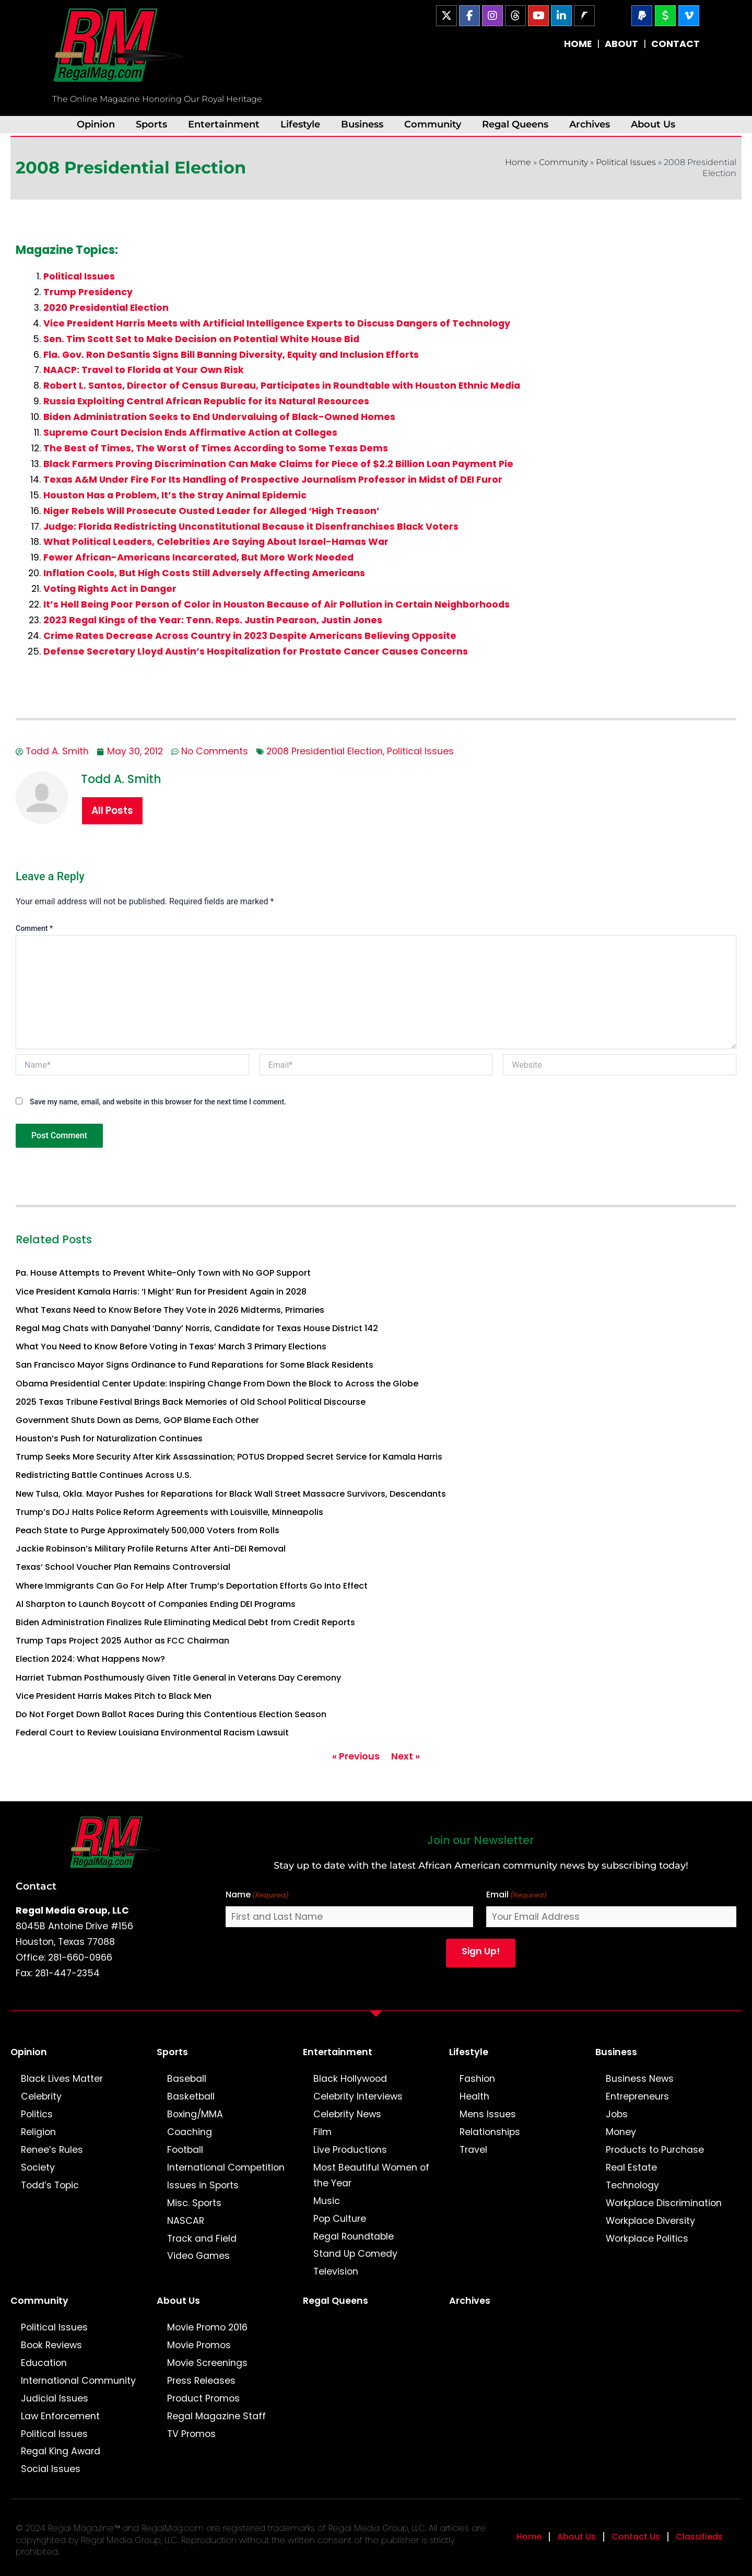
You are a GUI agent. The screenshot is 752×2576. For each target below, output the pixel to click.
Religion (38, 2132)
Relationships (490, 2132)
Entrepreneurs (637, 2096)
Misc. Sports (194, 2203)
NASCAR (185, 2220)
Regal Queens (515, 124)
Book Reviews (51, 2345)
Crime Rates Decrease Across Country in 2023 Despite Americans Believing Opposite (249, 636)
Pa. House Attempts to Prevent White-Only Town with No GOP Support (163, 1273)
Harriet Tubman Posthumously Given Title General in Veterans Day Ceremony (178, 1678)
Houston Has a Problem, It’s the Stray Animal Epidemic (175, 495)
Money (621, 2132)
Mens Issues (488, 2114)
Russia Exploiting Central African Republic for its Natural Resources (206, 401)
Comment (34, 928)
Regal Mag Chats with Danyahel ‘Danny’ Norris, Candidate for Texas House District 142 (197, 1328)
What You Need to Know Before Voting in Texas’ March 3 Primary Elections (171, 1347)
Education (44, 2363)
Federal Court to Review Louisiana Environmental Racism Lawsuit (152, 1733)
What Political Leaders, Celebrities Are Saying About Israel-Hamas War (216, 541)
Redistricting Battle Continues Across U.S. (104, 1475)
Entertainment (224, 124)
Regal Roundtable (353, 2236)
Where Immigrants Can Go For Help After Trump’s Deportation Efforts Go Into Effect (192, 1586)
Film (322, 2132)
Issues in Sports (203, 2185)
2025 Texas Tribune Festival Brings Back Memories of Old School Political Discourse (191, 1402)
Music (326, 2201)
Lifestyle (300, 124)
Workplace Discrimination (664, 2203)
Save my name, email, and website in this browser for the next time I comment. (158, 1102)
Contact (36, 1886)
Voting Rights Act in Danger (110, 588)
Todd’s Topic (50, 2185)
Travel (473, 2149)
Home (518, 162)
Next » (405, 1756)
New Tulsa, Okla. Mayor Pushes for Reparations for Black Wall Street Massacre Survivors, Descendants (231, 1494)
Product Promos (203, 2398)
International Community (78, 2380)
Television (335, 2271)
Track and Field (202, 2238)
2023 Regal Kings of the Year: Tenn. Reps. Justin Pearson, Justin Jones (212, 620)
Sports (151, 124)
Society (38, 2167)
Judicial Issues (54, 2398)
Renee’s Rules (52, 2149)
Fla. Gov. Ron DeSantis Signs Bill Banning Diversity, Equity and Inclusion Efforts (231, 354)
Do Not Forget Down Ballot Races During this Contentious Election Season (171, 1714)
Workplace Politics (647, 2238)
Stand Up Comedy (355, 2253)
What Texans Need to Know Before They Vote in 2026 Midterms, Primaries (170, 1310)
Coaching (189, 2132)
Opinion (96, 124)
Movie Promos (199, 2345)
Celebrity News (347, 2114)
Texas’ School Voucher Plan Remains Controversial (123, 1567)
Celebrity (41, 2096)
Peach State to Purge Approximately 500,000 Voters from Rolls (147, 1530)
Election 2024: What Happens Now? (90, 1659)
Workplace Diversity (650, 2220)
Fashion (477, 2078)
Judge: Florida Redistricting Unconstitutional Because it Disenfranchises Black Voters (251, 526)
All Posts (112, 810)
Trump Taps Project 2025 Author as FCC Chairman (122, 1641)
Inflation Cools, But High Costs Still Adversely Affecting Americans (204, 573)
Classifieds (699, 2537)
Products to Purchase (655, 2149)
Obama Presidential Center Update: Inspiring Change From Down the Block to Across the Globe (217, 1384)
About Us (653, 124)
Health (474, 2096)
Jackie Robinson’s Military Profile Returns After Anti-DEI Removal (151, 1549)
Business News (640, 2078)
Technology (632, 2185)
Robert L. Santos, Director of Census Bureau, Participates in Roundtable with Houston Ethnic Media (281, 385)
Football (185, 2149)
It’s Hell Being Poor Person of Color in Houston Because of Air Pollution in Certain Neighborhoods (276, 604)
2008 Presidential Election (324, 751)
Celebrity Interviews (358, 2096)
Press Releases (201, 2380)
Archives (589, 124)
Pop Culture (339, 2218)
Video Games (198, 2255)
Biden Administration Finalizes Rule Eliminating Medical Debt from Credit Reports (185, 1622)
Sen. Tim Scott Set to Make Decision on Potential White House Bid (201, 339)
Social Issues (50, 2469)
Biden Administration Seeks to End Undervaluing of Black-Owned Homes (219, 417)
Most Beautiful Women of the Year (371, 2175)
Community (432, 124)
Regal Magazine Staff (216, 2416)
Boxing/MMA (195, 2114)
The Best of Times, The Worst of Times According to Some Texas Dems (215, 448)
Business (362, 124)
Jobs (617, 2114)
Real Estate (631, 2167)
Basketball (191, 2096)
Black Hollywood (350, 2078)
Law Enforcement (60, 2416)
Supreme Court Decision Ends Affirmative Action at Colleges (190, 432)
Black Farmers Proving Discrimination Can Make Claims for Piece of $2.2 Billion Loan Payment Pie (278, 464)
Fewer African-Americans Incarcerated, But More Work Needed (198, 557)
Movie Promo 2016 (207, 2327)
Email (516, 1895)
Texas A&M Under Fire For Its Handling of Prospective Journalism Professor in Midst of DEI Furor (272, 479)
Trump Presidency (88, 292)
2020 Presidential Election (106, 307)
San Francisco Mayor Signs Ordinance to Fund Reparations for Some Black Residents (194, 1365)
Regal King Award (60, 2451)
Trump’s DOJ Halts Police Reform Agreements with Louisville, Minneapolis (169, 1512)
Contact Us (636, 2537)
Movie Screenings (207, 2363)
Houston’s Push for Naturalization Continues (109, 1438)
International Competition (226, 2167)
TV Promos (191, 2434)
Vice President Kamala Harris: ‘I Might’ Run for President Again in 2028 (161, 1292)
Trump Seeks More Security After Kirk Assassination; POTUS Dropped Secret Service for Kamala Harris (229, 1457)
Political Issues (626, 162)
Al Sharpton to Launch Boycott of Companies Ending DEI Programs (156, 1604)
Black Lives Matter (62, 2078)
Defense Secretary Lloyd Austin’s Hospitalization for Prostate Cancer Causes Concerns (255, 651)
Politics (37, 2114)
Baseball (186, 2078)
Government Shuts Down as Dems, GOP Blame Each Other (137, 1420)
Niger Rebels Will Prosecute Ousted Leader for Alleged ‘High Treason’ (211, 511)
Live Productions (350, 2149)
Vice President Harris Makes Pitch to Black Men (114, 1696)
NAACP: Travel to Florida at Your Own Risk (143, 370)
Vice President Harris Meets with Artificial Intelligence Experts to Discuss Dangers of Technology (276, 323)
